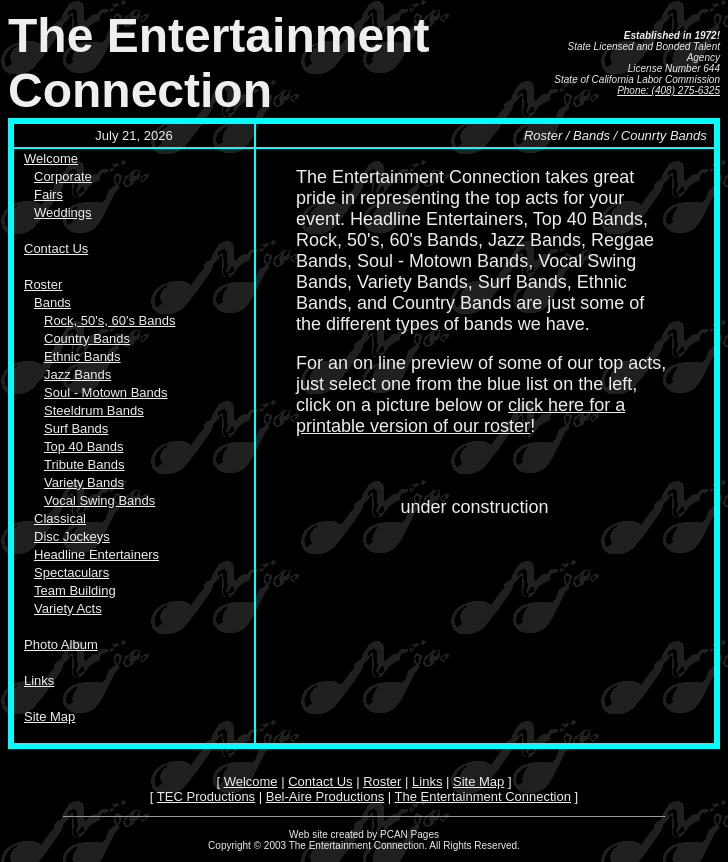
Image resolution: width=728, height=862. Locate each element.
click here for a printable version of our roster (460, 415)
